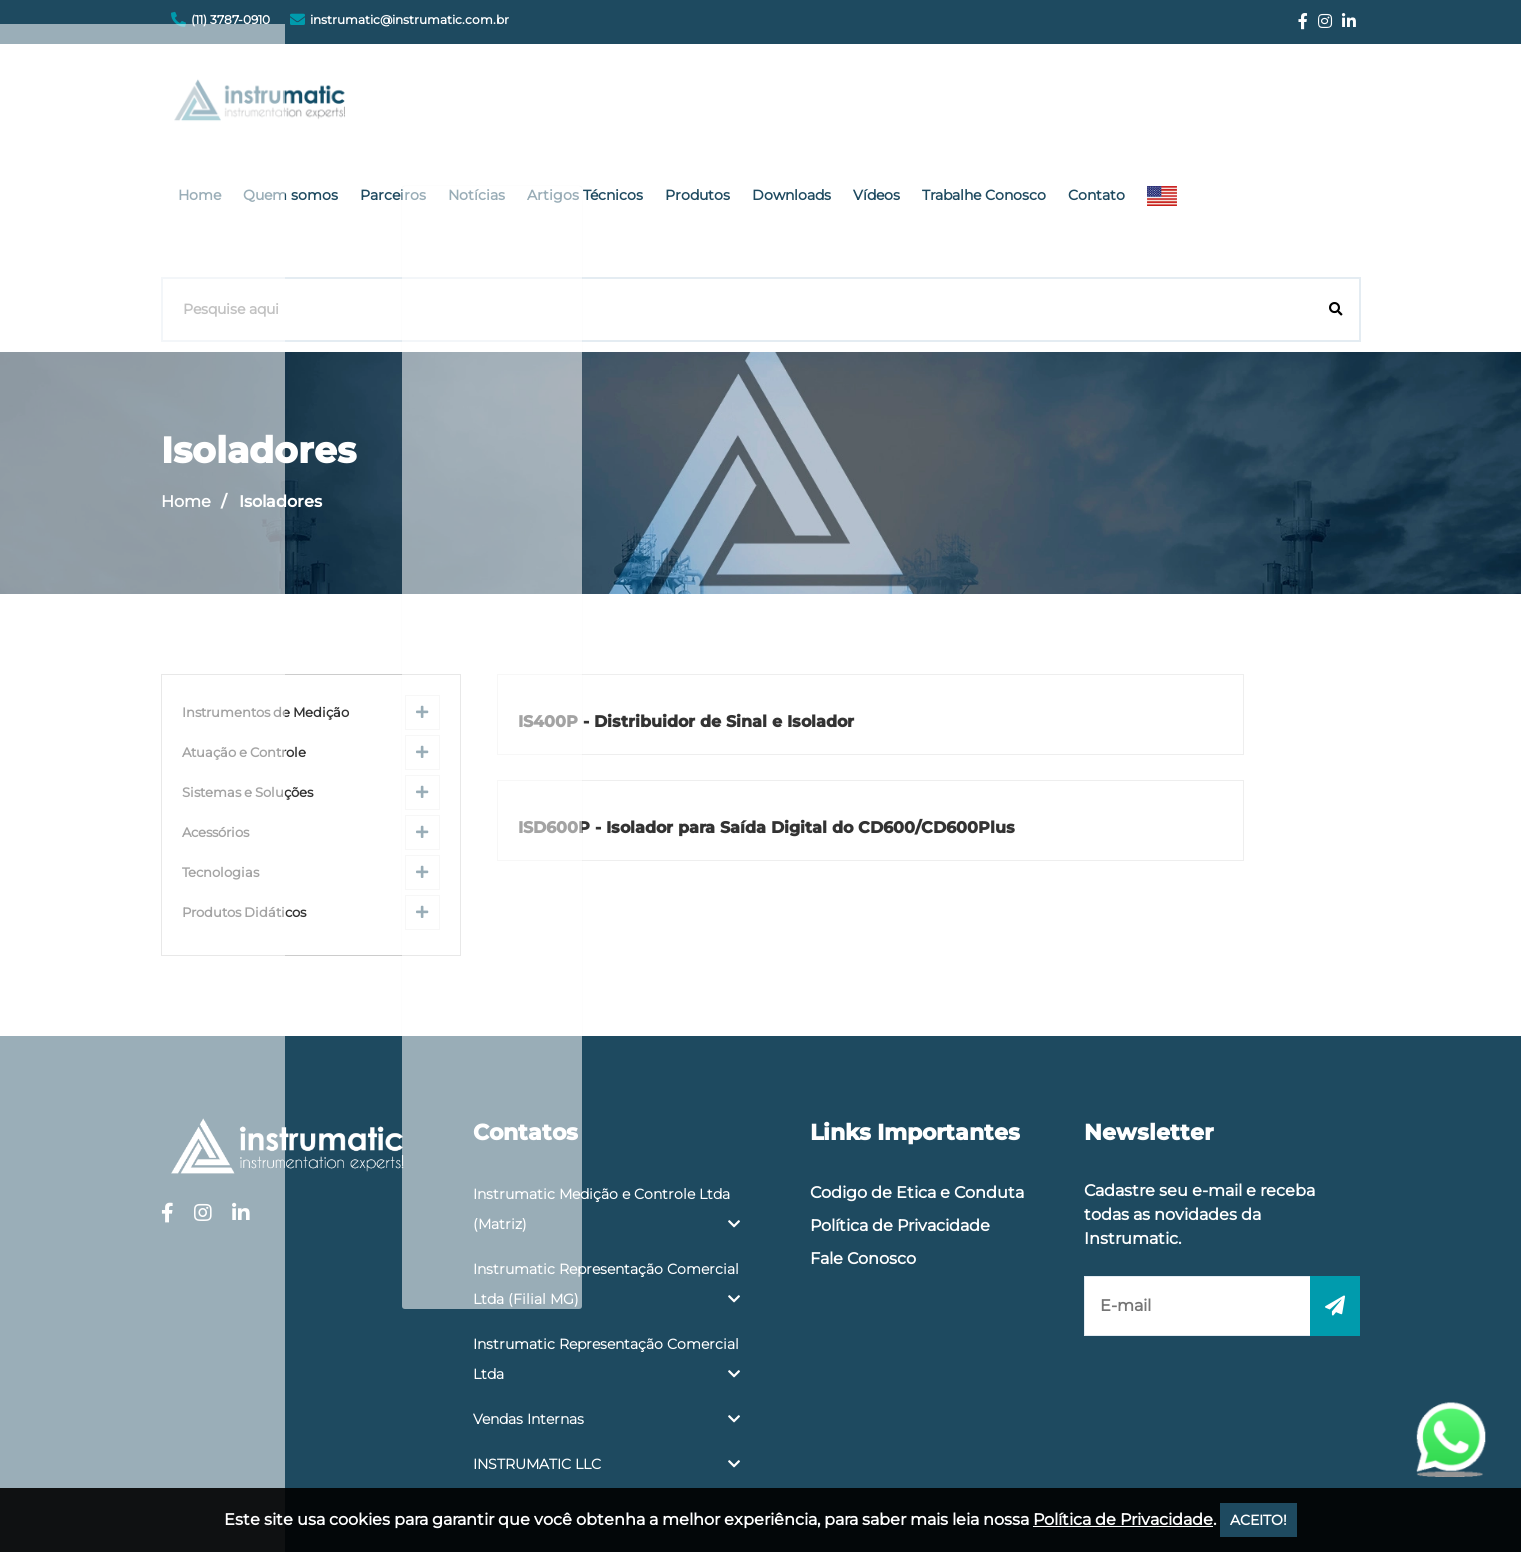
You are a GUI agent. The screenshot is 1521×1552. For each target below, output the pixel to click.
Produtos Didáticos (244, 784)
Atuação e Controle (244, 624)
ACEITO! (1258, 1520)
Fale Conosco (863, 1130)
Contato (1281, 105)
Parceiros (634, 105)
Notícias (709, 105)
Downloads (1000, 105)
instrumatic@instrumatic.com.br (409, 19)
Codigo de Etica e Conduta (917, 1064)
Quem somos (539, 105)
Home (456, 105)
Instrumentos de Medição (265, 584)
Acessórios (215, 704)
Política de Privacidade (900, 1097)
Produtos (914, 105)
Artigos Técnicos (810, 105)
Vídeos (1077, 105)
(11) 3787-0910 (230, 19)
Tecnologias (220, 744)
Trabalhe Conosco (1177, 105)
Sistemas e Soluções (247, 664)
